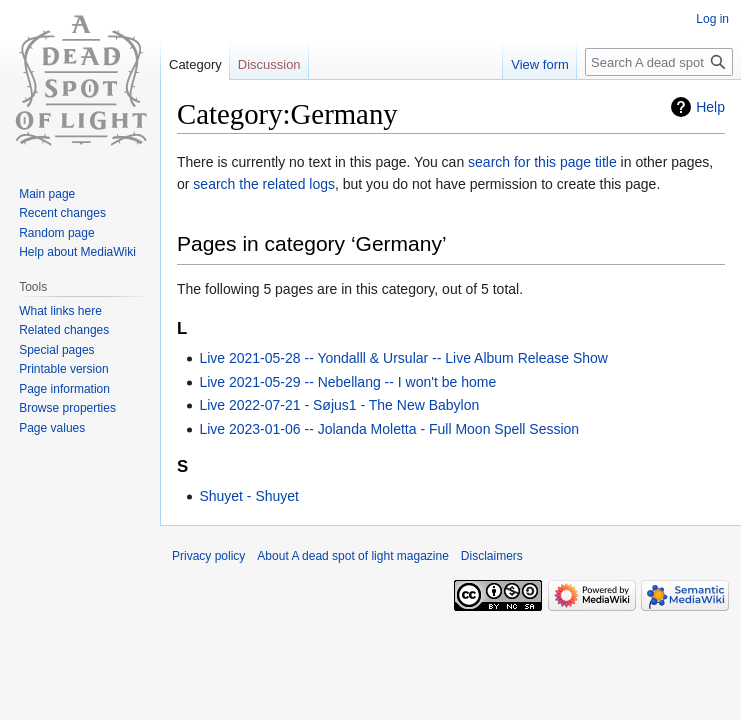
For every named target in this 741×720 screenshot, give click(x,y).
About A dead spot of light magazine (352, 556)
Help (710, 107)
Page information (64, 389)
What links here (60, 311)
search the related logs (264, 184)
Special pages (56, 350)
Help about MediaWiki (77, 252)
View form (540, 64)
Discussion (269, 64)
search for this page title (542, 162)
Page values (52, 428)
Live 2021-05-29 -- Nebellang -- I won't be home (347, 382)
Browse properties (67, 408)
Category (195, 64)
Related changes (64, 330)
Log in (712, 19)
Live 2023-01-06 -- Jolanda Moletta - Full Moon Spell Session (389, 429)
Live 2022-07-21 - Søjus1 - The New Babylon (339, 405)
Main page (47, 194)
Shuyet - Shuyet (249, 496)
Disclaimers (492, 556)
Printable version (63, 369)
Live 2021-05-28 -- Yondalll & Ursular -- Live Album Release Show (403, 358)
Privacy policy (208, 556)
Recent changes (62, 213)
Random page (56, 233)
